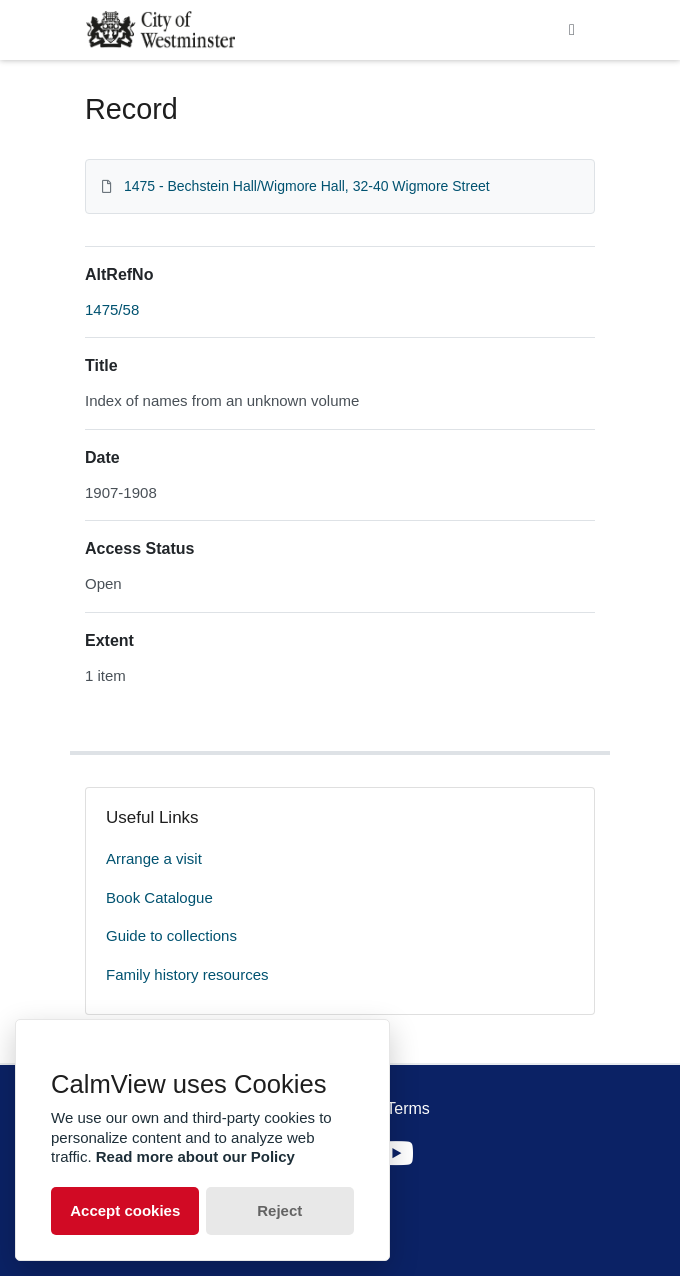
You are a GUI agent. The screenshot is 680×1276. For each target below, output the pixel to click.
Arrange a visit (154, 858)
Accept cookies (125, 1210)
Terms (408, 1108)
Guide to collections (171, 935)
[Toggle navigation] (572, 30)
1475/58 (112, 309)
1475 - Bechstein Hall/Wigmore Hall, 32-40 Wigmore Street (307, 186)
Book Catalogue (159, 897)
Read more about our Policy (195, 1156)
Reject (279, 1210)
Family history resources (187, 974)
